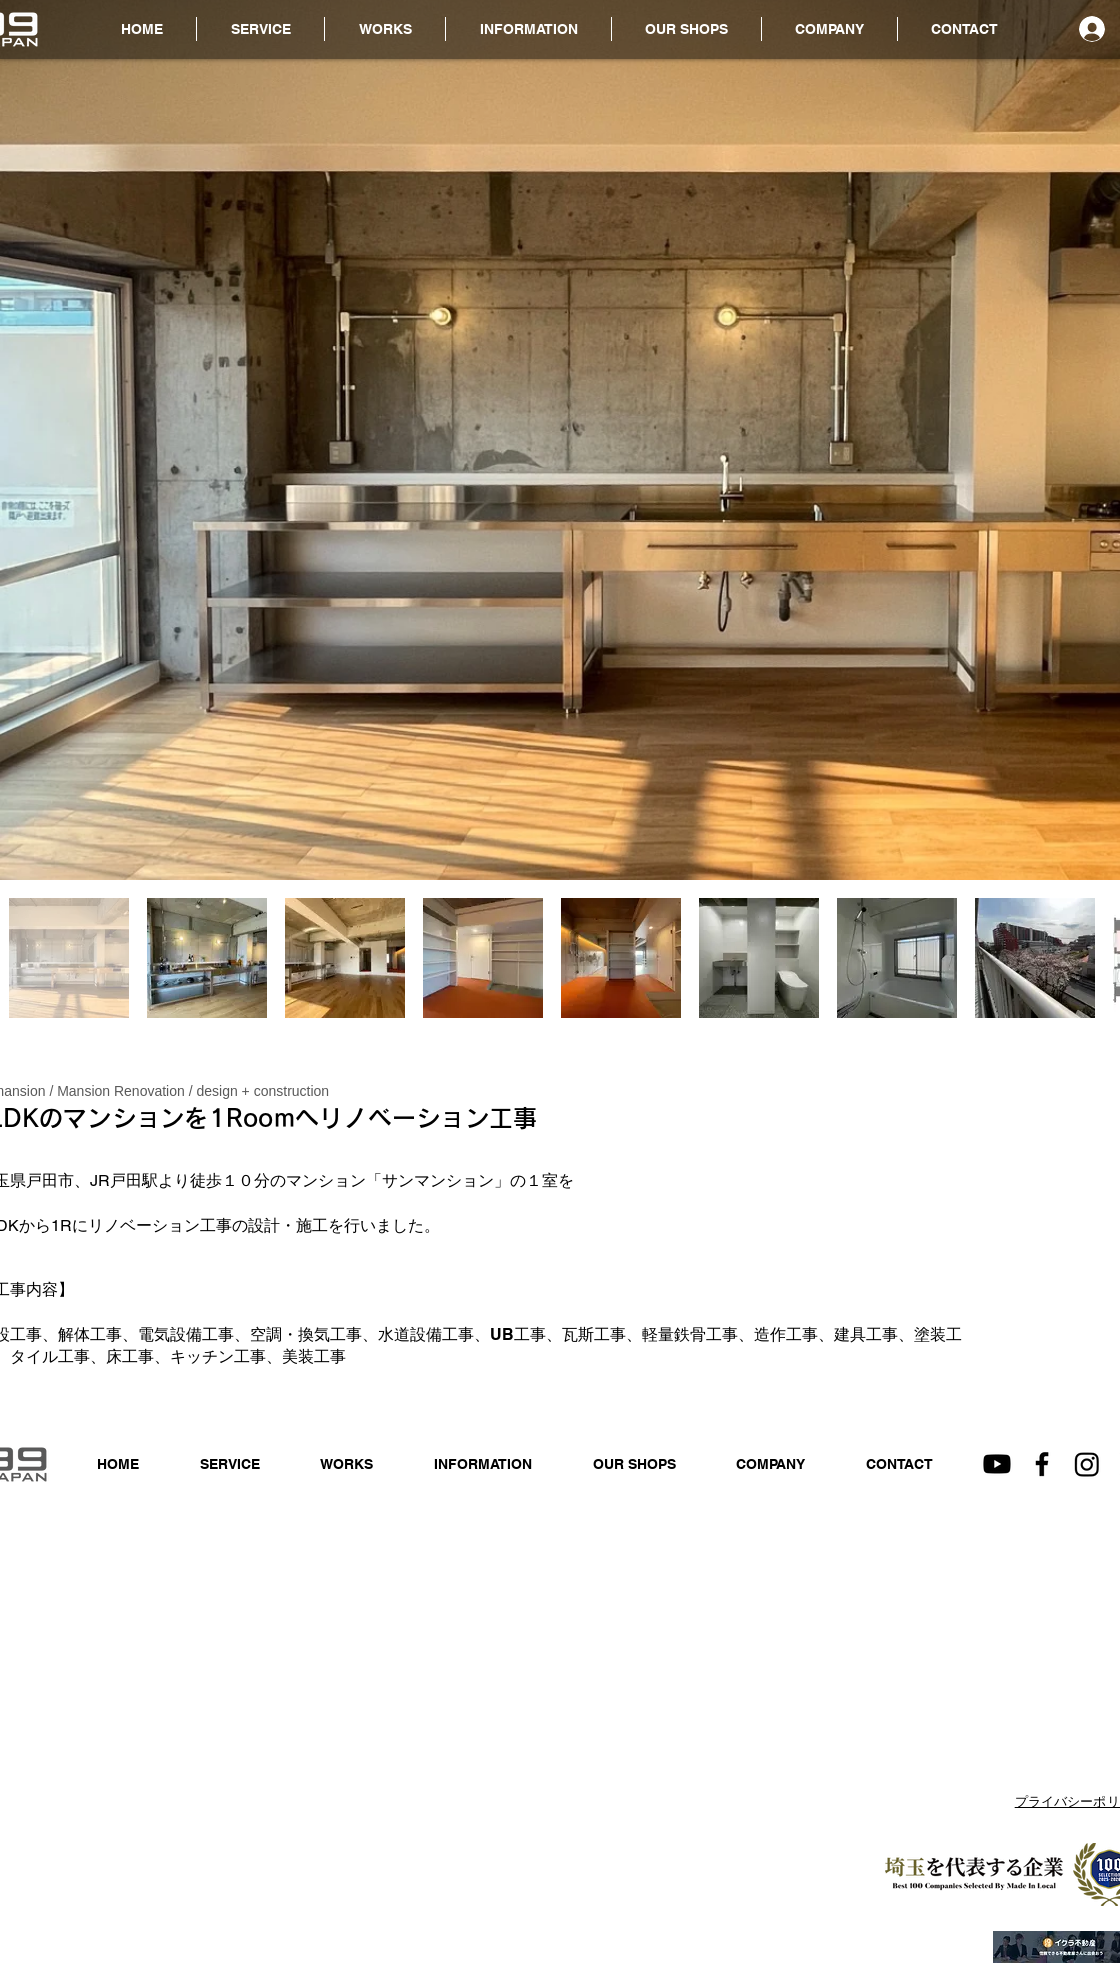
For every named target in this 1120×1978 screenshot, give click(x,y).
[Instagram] (1087, 1464)
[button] (528, 29)
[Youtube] (997, 1464)
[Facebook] (1042, 1464)
